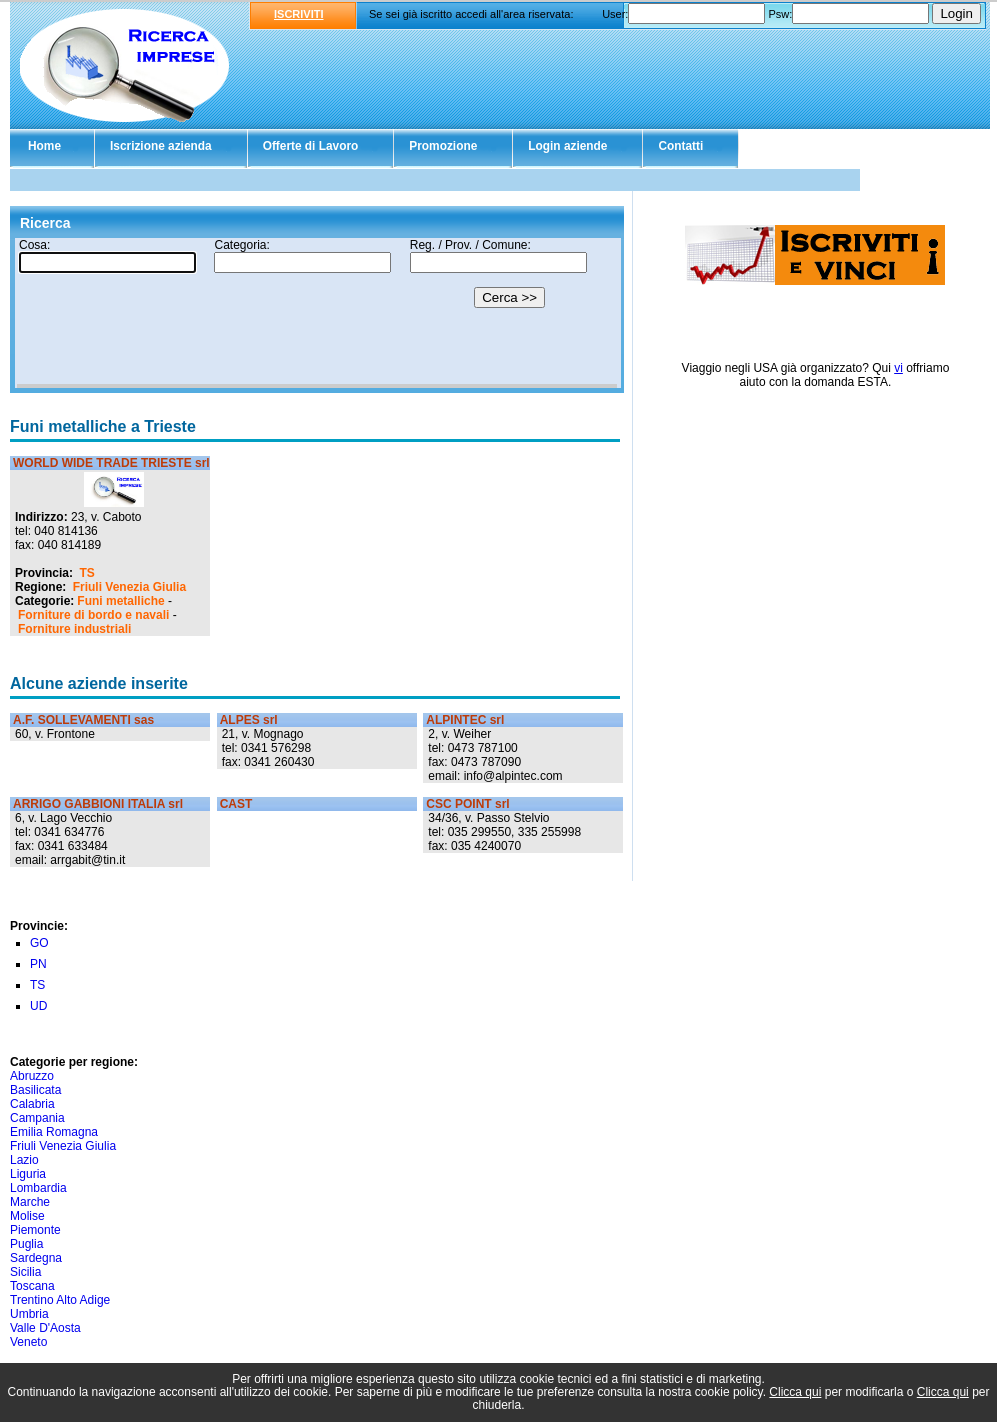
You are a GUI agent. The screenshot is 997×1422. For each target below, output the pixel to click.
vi (898, 368)
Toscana (32, 1286)
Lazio (24, 1160)
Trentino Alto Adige (60, 1300)
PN (38, 964)
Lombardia (38, 1188)
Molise (27, 1216)
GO (39, 943)
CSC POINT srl (467, 804)
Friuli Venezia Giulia (129, 587)
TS (86, 573)
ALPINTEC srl (465, 720)
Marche (30, 1202)
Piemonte (35, 1230)
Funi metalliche (120, 601)
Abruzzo (32, 1076)
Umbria (29, 1314)
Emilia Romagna (54, 1132)
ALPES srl (249, 720)
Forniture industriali (74, 629)
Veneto (28, 1342)
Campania (37, 1118)
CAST (236, 804)
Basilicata (35, 1090)
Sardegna (36, 1258)
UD (38, 1006)
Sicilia (25, 1272)
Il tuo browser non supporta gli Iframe (317, 313)
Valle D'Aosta (45, 1328)
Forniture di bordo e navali (93, 615)
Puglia (26, 1244)
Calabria (32, 1104)
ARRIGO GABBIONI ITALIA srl (98, 804)
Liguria (28, 1174)
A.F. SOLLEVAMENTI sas (83, 720)
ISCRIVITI (299, 14)
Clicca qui (795, 1392)
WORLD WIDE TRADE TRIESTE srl (111, 463)
